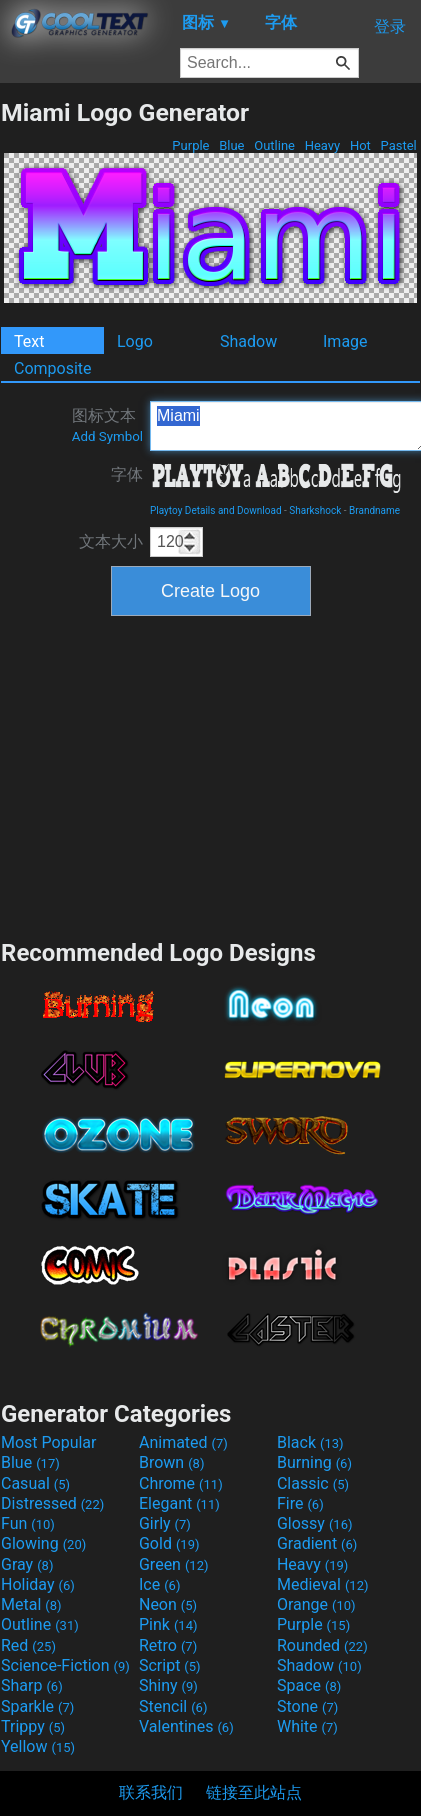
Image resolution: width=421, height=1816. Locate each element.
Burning (314, 1462)
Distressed (52, 1503)
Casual (35, 1483)
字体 (127, 474)
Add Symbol (107, 436)
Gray (27, 1564)
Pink (168, 1624)
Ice (159, 1584)
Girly (165, 1523)
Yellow (38, 1746)
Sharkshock (315, 510)
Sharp (32, 1685)
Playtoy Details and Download (216, 510)
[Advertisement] (211, 775)
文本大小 (111, 541)
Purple (191, 145)
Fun (28, 1523)
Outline (274, 145)
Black (310, 1442)
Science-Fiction (65, 1665)
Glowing (43, 1543)
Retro (168, 1645)
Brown (171, 1462)
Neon (168, 1604)
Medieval (323, 1584)
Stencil (173, 1706)
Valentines (186, 1726)
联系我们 (151, 1792)
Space (309, 1685)
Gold (169, 1543)
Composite (53, 368)
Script (170, 1665)
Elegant (179, 1503)
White (307, 1726)
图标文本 (107, 425)
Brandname (374, 510)
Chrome (181, 1483)
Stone (307, 1706)
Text (29, 341)
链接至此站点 (254, 1792)
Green (174, 1564)
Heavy (322, 145)
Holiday (38, 1584)
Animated (183, 1442)
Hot (360, 145)
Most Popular (49, 1442)
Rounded (322, 1645)
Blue (232, 145)
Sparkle (37, 1706)
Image (345, 341)
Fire (300, 1503)
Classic (313, 1483)
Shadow (248, 341)
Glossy (315, 1523)
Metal (31, 1604)
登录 (390, 26)
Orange (316, 1604)
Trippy (33, 1726)
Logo (135, 341)
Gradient (317, 1543)
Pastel (398, 145)
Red (28, 1645)
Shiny (168, 1685)
